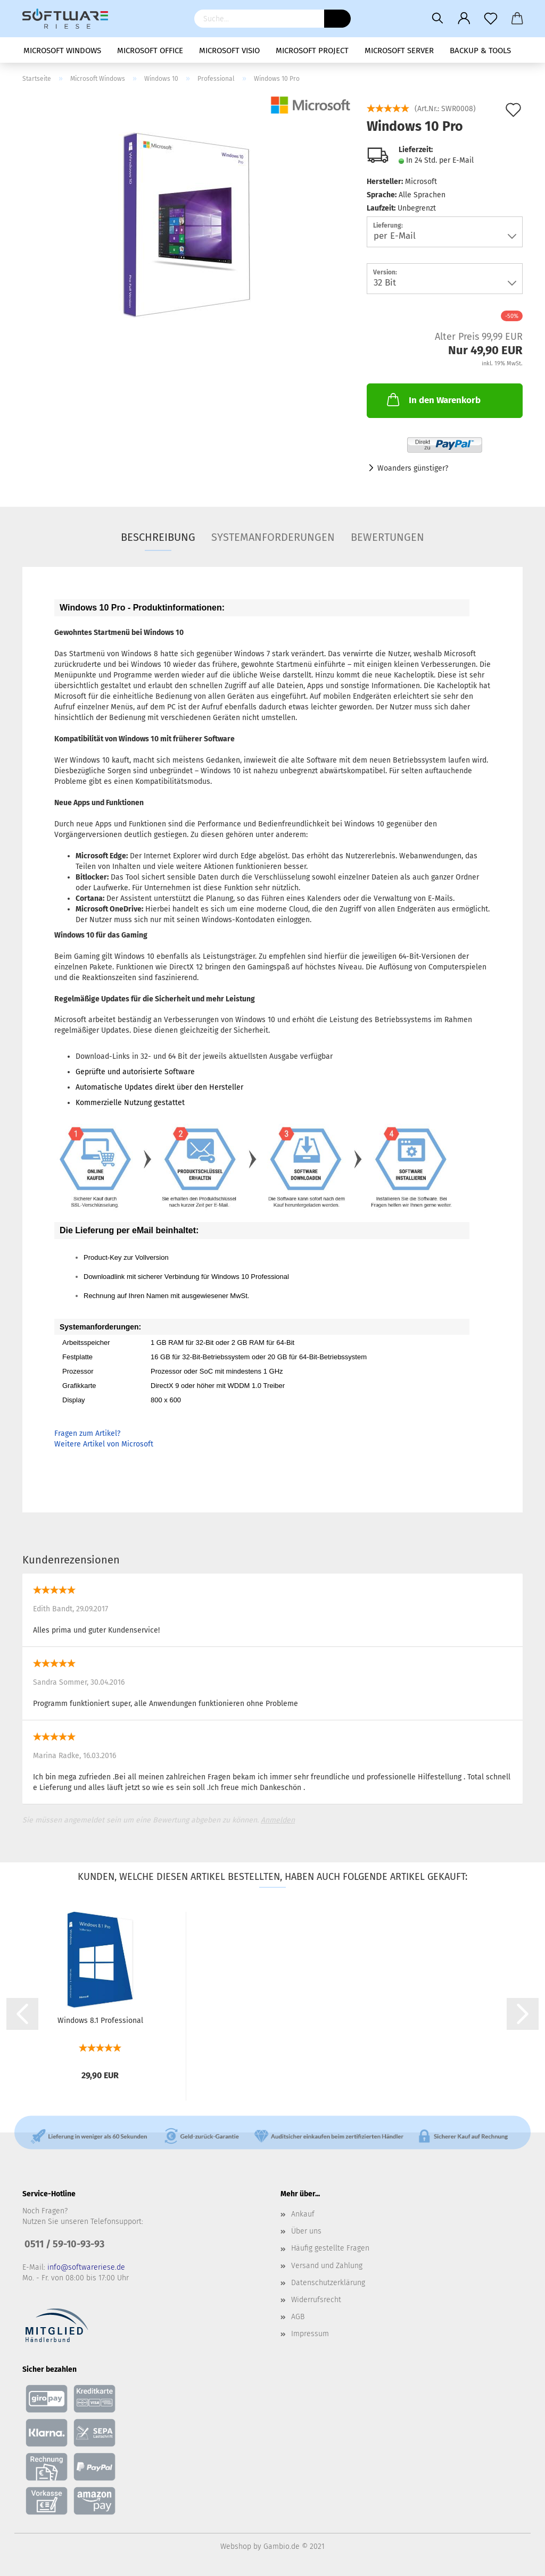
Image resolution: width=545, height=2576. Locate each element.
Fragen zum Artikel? (87, 1433)
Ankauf (303, 2214)
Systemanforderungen (273, 537)
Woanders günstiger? (412, 468)
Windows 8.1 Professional (100, 2020)
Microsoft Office (150, 50)
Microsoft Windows (62, 50)
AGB (297, 2316)
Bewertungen (387, 537)
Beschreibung (158, 537)
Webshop (235, 2546)
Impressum (310, 2333)
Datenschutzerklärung (328, 2282)
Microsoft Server (399, 50)
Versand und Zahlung (326, 2265)
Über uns (306, 2231)
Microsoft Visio (229, 50)
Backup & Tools (480, 50)
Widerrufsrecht (316, 2299)
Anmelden (278, 1820)
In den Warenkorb (433, 399)
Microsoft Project (312, 50)
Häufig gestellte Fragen (330, 2248)
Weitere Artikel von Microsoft (103, 1444)
